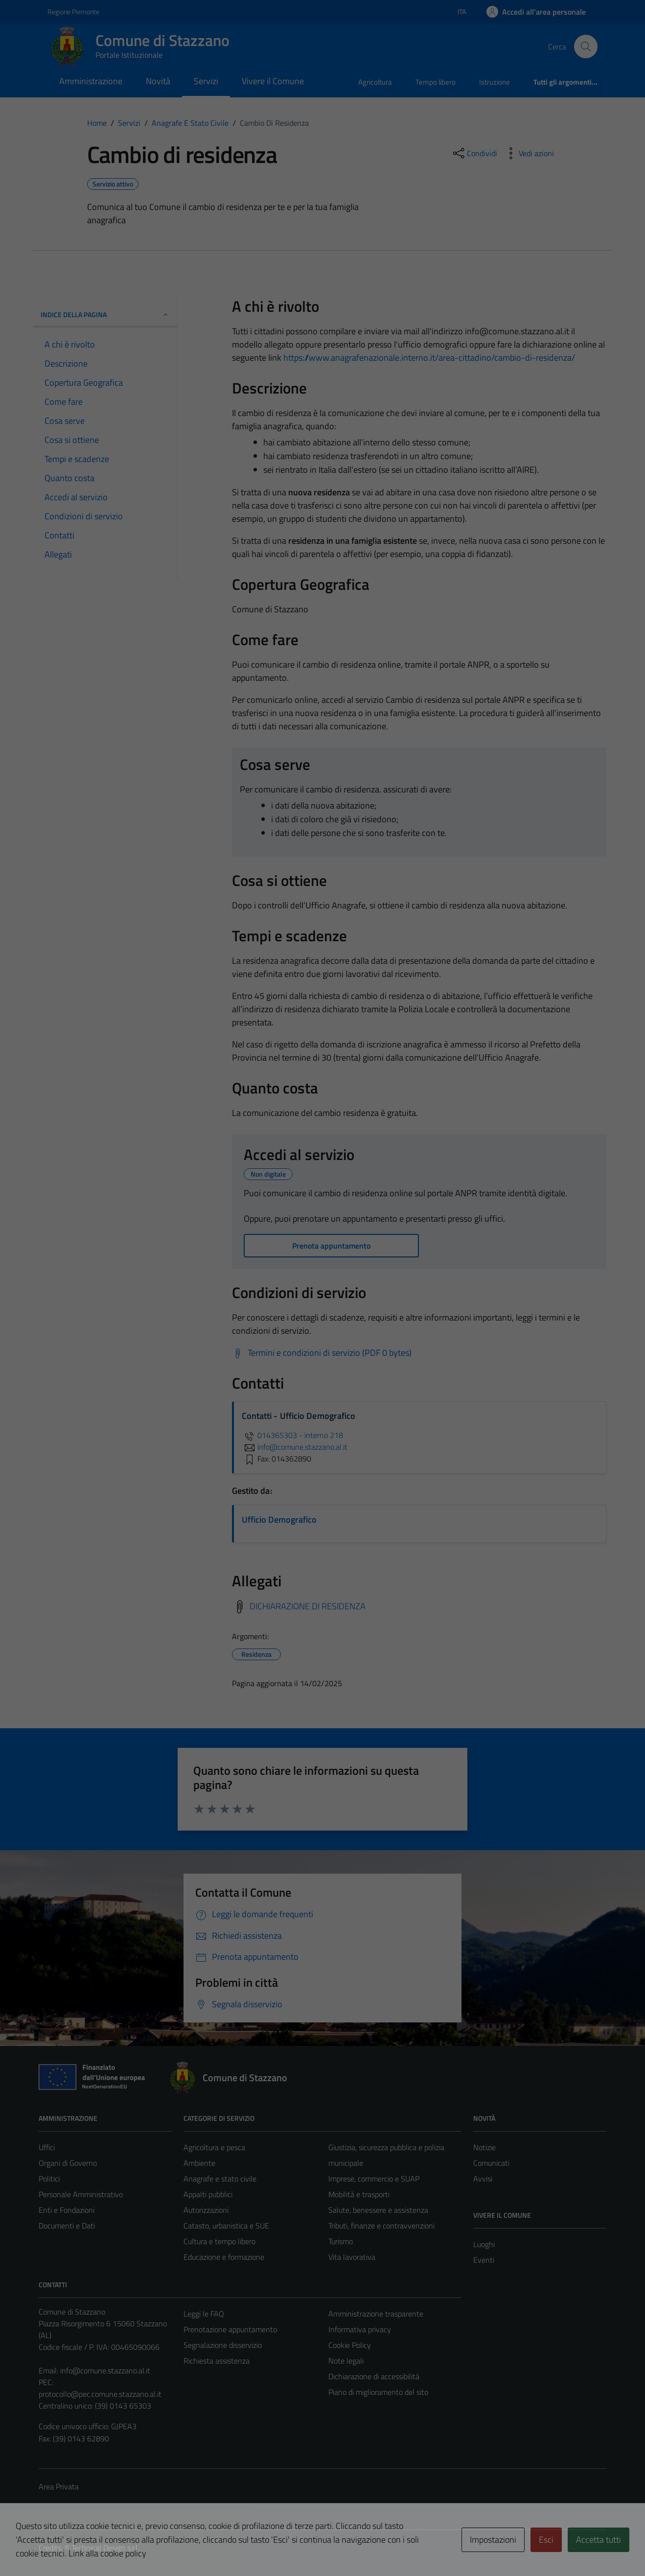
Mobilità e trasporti (359, 2194)
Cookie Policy (349, 2345)
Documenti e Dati (67, 2225)
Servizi (206, 81)
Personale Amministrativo (81, 2194)
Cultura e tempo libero (219, 2241)
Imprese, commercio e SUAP (373, 2178)
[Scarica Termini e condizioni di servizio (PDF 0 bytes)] (322, 1353)
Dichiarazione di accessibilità (373, 2376)
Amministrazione (90, 81)
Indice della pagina (105, 314)
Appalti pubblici (208, 2194)
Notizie (484, 2147)
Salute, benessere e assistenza (378, 2210)
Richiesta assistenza (217, 2361)
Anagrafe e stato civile (220, 2178)
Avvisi (482, 2178)
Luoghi (484, 2244)
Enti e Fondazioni (66, 2210)
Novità (158, 81)
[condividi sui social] (474, 153)
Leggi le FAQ (204, 2314)
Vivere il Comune (273, 81)
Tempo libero (435, 82)
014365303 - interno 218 (292, 1435)
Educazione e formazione (224, 2257)
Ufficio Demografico (279, 1519)
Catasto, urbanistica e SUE (226, 2225)
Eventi (483, 2260)
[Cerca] (586, 46)
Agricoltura (375, 82)
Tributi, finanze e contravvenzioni (381, 2225)
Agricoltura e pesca (214, 2147)
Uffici (47, 2147)
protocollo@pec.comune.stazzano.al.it (100, 2394)
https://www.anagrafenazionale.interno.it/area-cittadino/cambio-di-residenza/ (429, 357)
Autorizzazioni (206, 2210)
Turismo (340, 2241)
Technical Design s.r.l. (105, 2547)
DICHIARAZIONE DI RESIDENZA (308, 1605)
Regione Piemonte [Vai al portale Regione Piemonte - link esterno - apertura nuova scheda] (73, 11)
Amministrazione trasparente (375, 2314)
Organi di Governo (68, 2163)
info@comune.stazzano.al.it (105, 2370)
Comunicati (491, 2163)
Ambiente (199, 2163)
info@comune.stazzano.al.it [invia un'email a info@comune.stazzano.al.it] (294, 1447)
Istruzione (494, 82)
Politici (49, 2178)
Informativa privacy (359, 2329)
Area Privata (59, 2486)
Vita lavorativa (351, 2257)
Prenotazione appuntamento (230, 2329)
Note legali (346, 2361)
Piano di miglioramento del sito (378, 2392)
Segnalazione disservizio (223, 2345)
